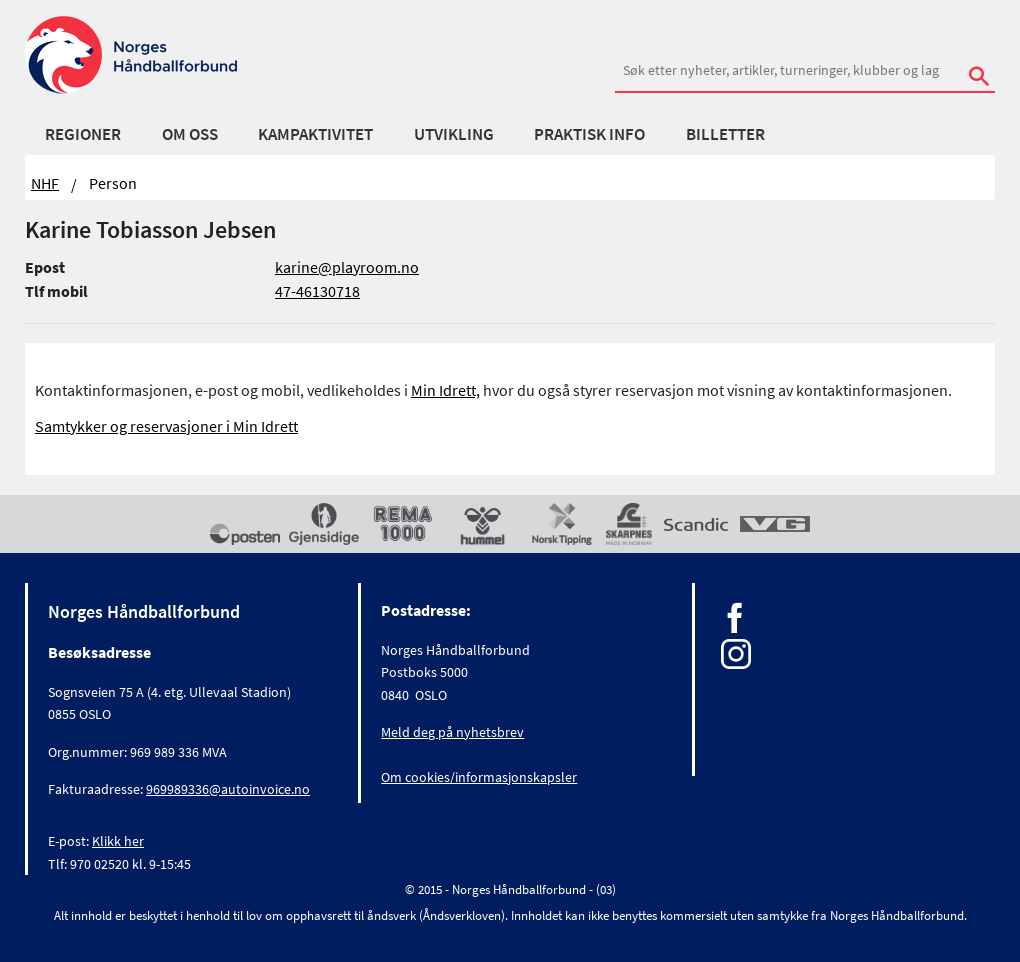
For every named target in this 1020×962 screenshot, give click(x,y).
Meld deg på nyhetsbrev (452, 732)
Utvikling (454, 134)
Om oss (190, 134)
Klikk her (118, 841)
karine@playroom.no (347, 267)
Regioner (83, 134)
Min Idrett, (445, 390)
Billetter (725, 134)
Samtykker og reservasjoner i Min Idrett (166, 426)
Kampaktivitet (315, 134)
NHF (45, 183)
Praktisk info (589, 134)
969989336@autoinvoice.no (228, 789)
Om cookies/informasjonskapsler (479, 777)
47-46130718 (317, 291)
